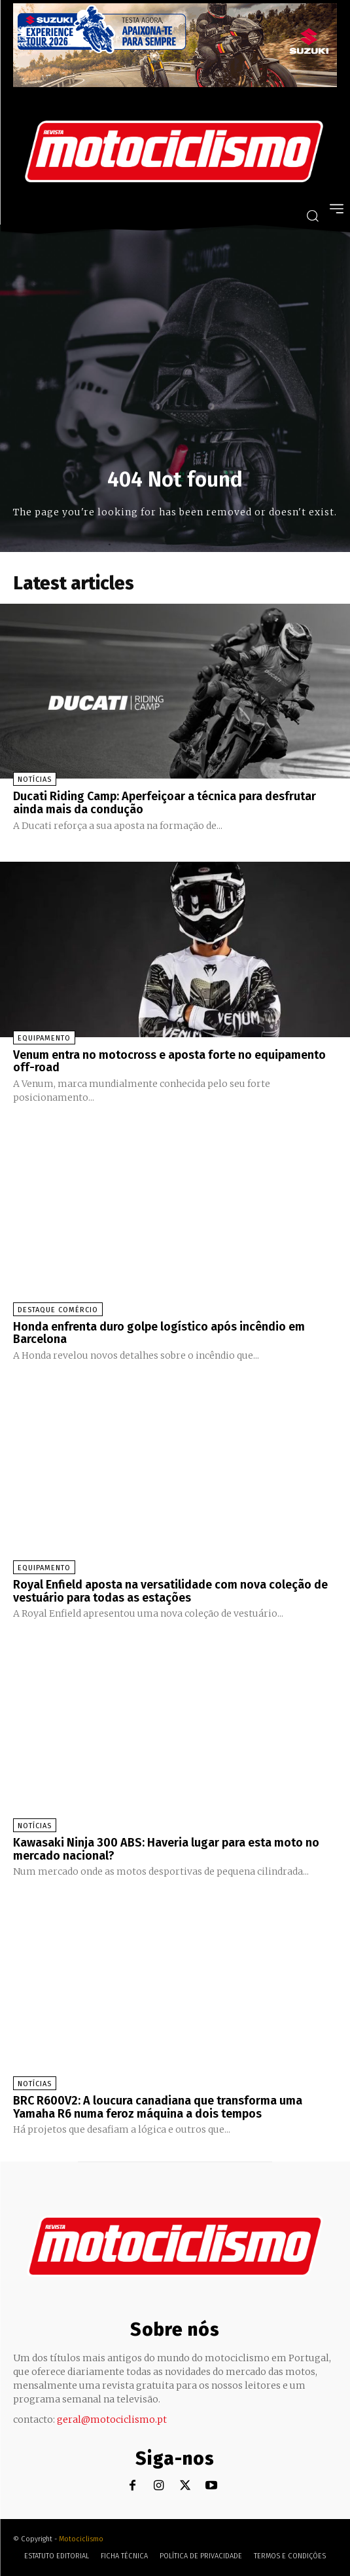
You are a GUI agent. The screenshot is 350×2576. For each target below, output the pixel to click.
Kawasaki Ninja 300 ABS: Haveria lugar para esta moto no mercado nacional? (166, 1849)
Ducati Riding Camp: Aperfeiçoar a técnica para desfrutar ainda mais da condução (164, 803)
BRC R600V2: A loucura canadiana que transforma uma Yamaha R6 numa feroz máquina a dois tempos (157, 2107)
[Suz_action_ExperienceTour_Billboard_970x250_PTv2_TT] (175, 83)
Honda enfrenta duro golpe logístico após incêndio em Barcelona (159, 1333)
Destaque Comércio (58, 1310)
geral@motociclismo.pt (112, 2419)
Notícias (35, 779)
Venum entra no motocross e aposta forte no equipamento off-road (169, 1061)
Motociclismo (81, 2539)
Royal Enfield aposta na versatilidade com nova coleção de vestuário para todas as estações (170, 1591)
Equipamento (44, 1038)
